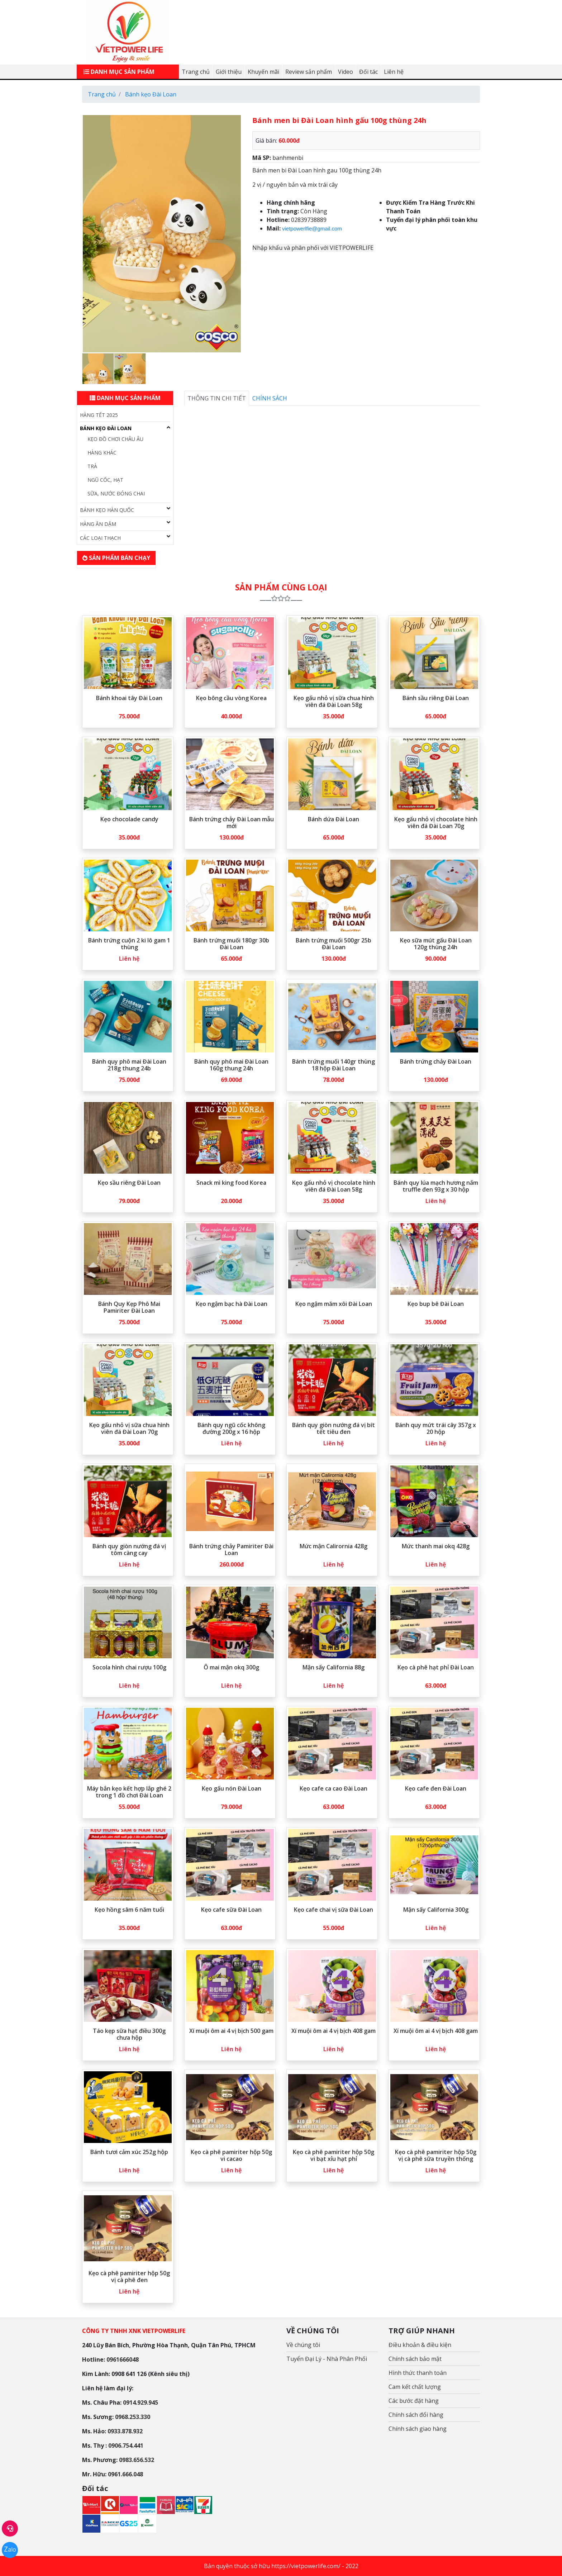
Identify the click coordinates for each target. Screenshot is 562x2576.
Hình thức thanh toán (418, 2373)
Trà (92, 466)
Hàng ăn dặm (98, 524)
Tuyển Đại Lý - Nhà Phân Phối (326, 2359)
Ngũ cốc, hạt (105, 479)
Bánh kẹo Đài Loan (106, 428)
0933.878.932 (125, 2431)
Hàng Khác (101, 452)
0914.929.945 (140, 2402)
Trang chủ (196, 72)
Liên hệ (394, 72)
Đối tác (368, 72)
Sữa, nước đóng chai (116, 493)
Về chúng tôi (303, 2345)
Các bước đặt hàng (414, 2401)
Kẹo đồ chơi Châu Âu (115, 439)
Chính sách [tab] (269, 398)
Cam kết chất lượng (415, 2387)
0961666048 (122, 2359)
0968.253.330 (132, 2417)
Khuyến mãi (263, 72)
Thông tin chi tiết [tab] (216, 398)
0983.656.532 (136, 2460)
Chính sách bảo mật (415, 2359)
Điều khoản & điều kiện (420, 2345)
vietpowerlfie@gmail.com (312, 228)
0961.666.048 (125, 2474)
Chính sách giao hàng (418, 2429)
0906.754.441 (125, 2445)
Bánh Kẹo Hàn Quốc (107, 510)
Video (345, 72)
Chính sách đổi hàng (416, 2415)
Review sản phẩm (308, 72)
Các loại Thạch (100, 537)
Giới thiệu (229, 72)
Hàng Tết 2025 (99, 415)
